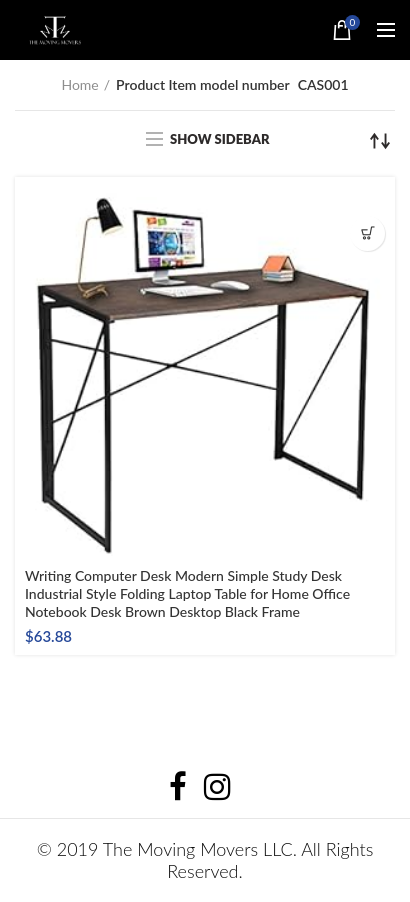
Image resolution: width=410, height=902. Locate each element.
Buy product (367, 233)
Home (79, 84)
